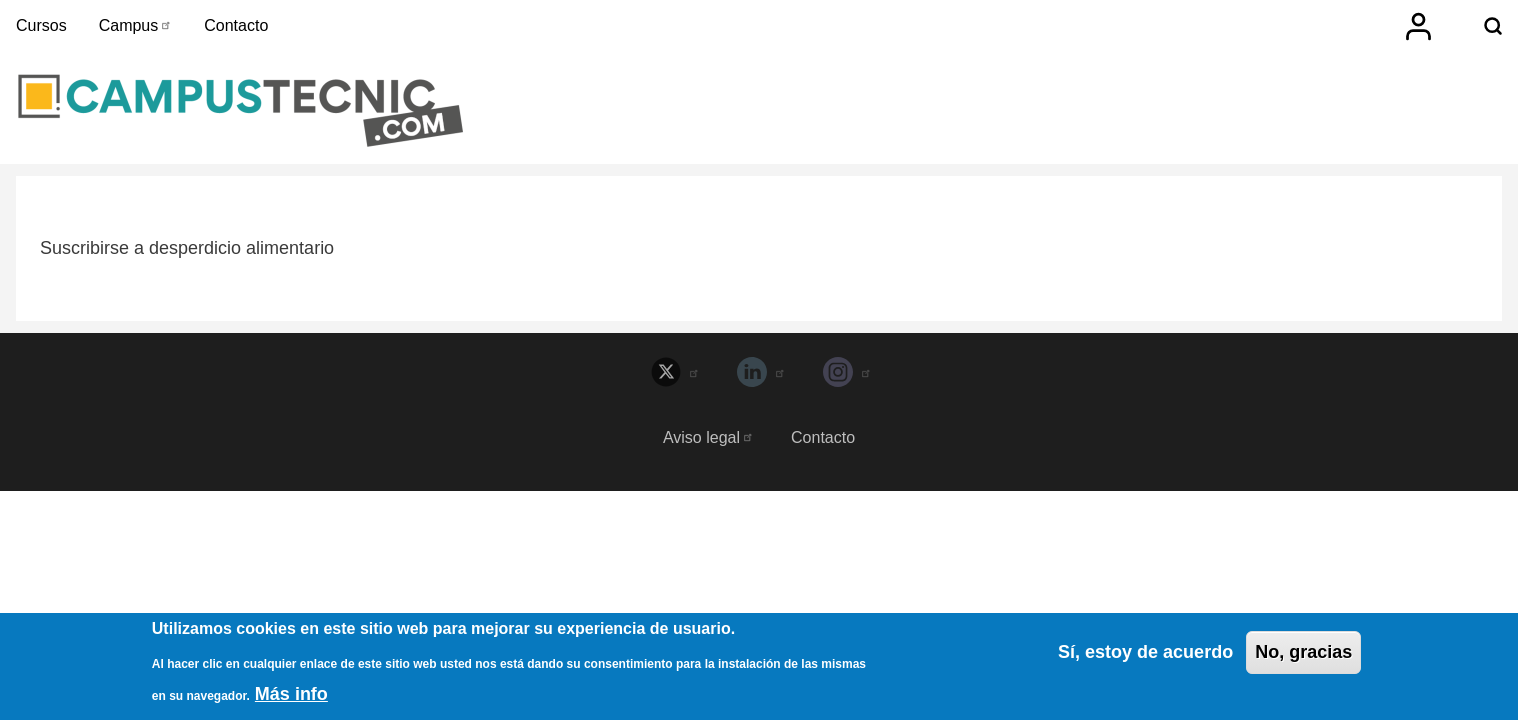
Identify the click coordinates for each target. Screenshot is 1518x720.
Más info (291, 698)
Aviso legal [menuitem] (708, 437)
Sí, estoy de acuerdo (1145, 656)
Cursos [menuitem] (41, 25)
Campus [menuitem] (136, 25)
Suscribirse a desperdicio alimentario (187, 249)
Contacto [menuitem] (236, 25)
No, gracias (1303, 656)
